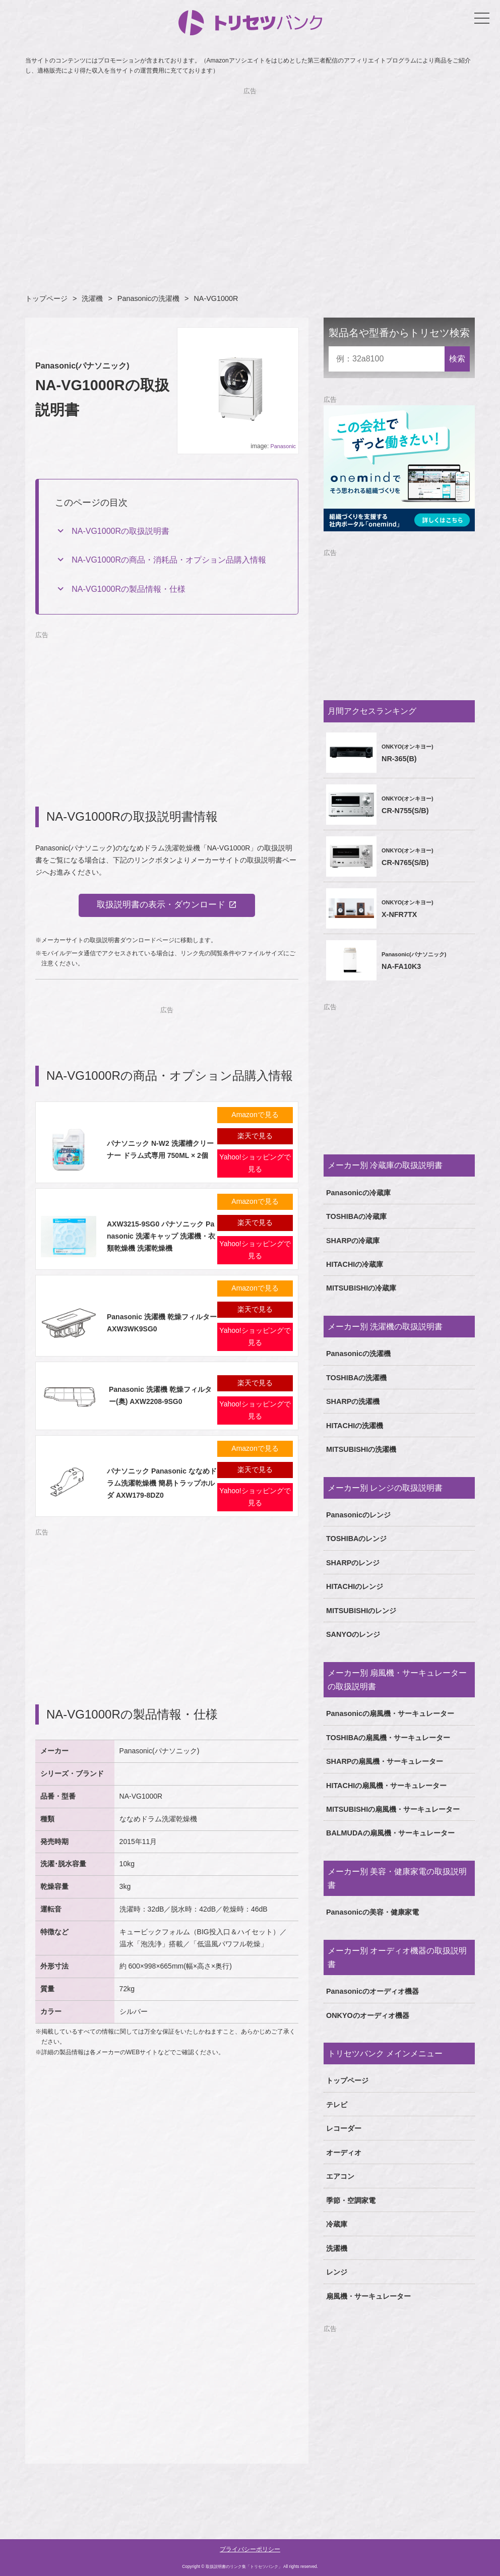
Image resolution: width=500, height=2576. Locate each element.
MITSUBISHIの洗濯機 (361, 1449)
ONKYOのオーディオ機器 (367, 2015)
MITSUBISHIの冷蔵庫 (361, 1288)
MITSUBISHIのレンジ (361, 1611)
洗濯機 (92, 298)
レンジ (336, 2272)
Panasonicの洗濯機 (148, 298)
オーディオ (343, 2153)
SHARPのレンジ (353, 1563)
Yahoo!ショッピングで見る (254, 1164)
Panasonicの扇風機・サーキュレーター (390, 1713)
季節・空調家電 (351, 2200)
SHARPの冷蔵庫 (353, 1241)
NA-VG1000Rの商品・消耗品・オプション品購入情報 (169, 560)
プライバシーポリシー (250, 2549)
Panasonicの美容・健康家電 (372, 1912)
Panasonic (283, 446)
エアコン (340, 2176)
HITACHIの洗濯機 (354, 1426)
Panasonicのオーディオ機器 (372, 1991)
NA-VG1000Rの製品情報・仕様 (128, 589)
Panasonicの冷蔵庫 (358, 1193)
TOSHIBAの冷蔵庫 (356, 1216)
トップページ (46, 298)
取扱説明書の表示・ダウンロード (161, 906)
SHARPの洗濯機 (353, 1401)
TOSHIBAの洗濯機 (356, 1378)
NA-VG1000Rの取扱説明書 (120, 531)
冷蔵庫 (336, 2224)
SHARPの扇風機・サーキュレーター (384, 1761)
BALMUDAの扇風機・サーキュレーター (390, 1833)
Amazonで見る (254, 1116)
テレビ (336, 2105)
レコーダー (343, 2128)
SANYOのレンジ (353, 1634)
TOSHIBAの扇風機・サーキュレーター (388, 1738)
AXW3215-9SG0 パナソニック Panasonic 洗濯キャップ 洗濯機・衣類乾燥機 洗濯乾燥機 (161, 1237)
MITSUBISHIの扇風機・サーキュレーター (393, 1809)
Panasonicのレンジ (358, 1515)
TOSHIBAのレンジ (356, 1539)
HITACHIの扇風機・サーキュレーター (386, 1786)
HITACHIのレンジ (354, 1586)
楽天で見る (255, 1137)
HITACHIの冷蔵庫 (354, 1264)
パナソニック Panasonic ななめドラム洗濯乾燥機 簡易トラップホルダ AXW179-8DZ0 (162, 1484)
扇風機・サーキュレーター (368, 2296)
